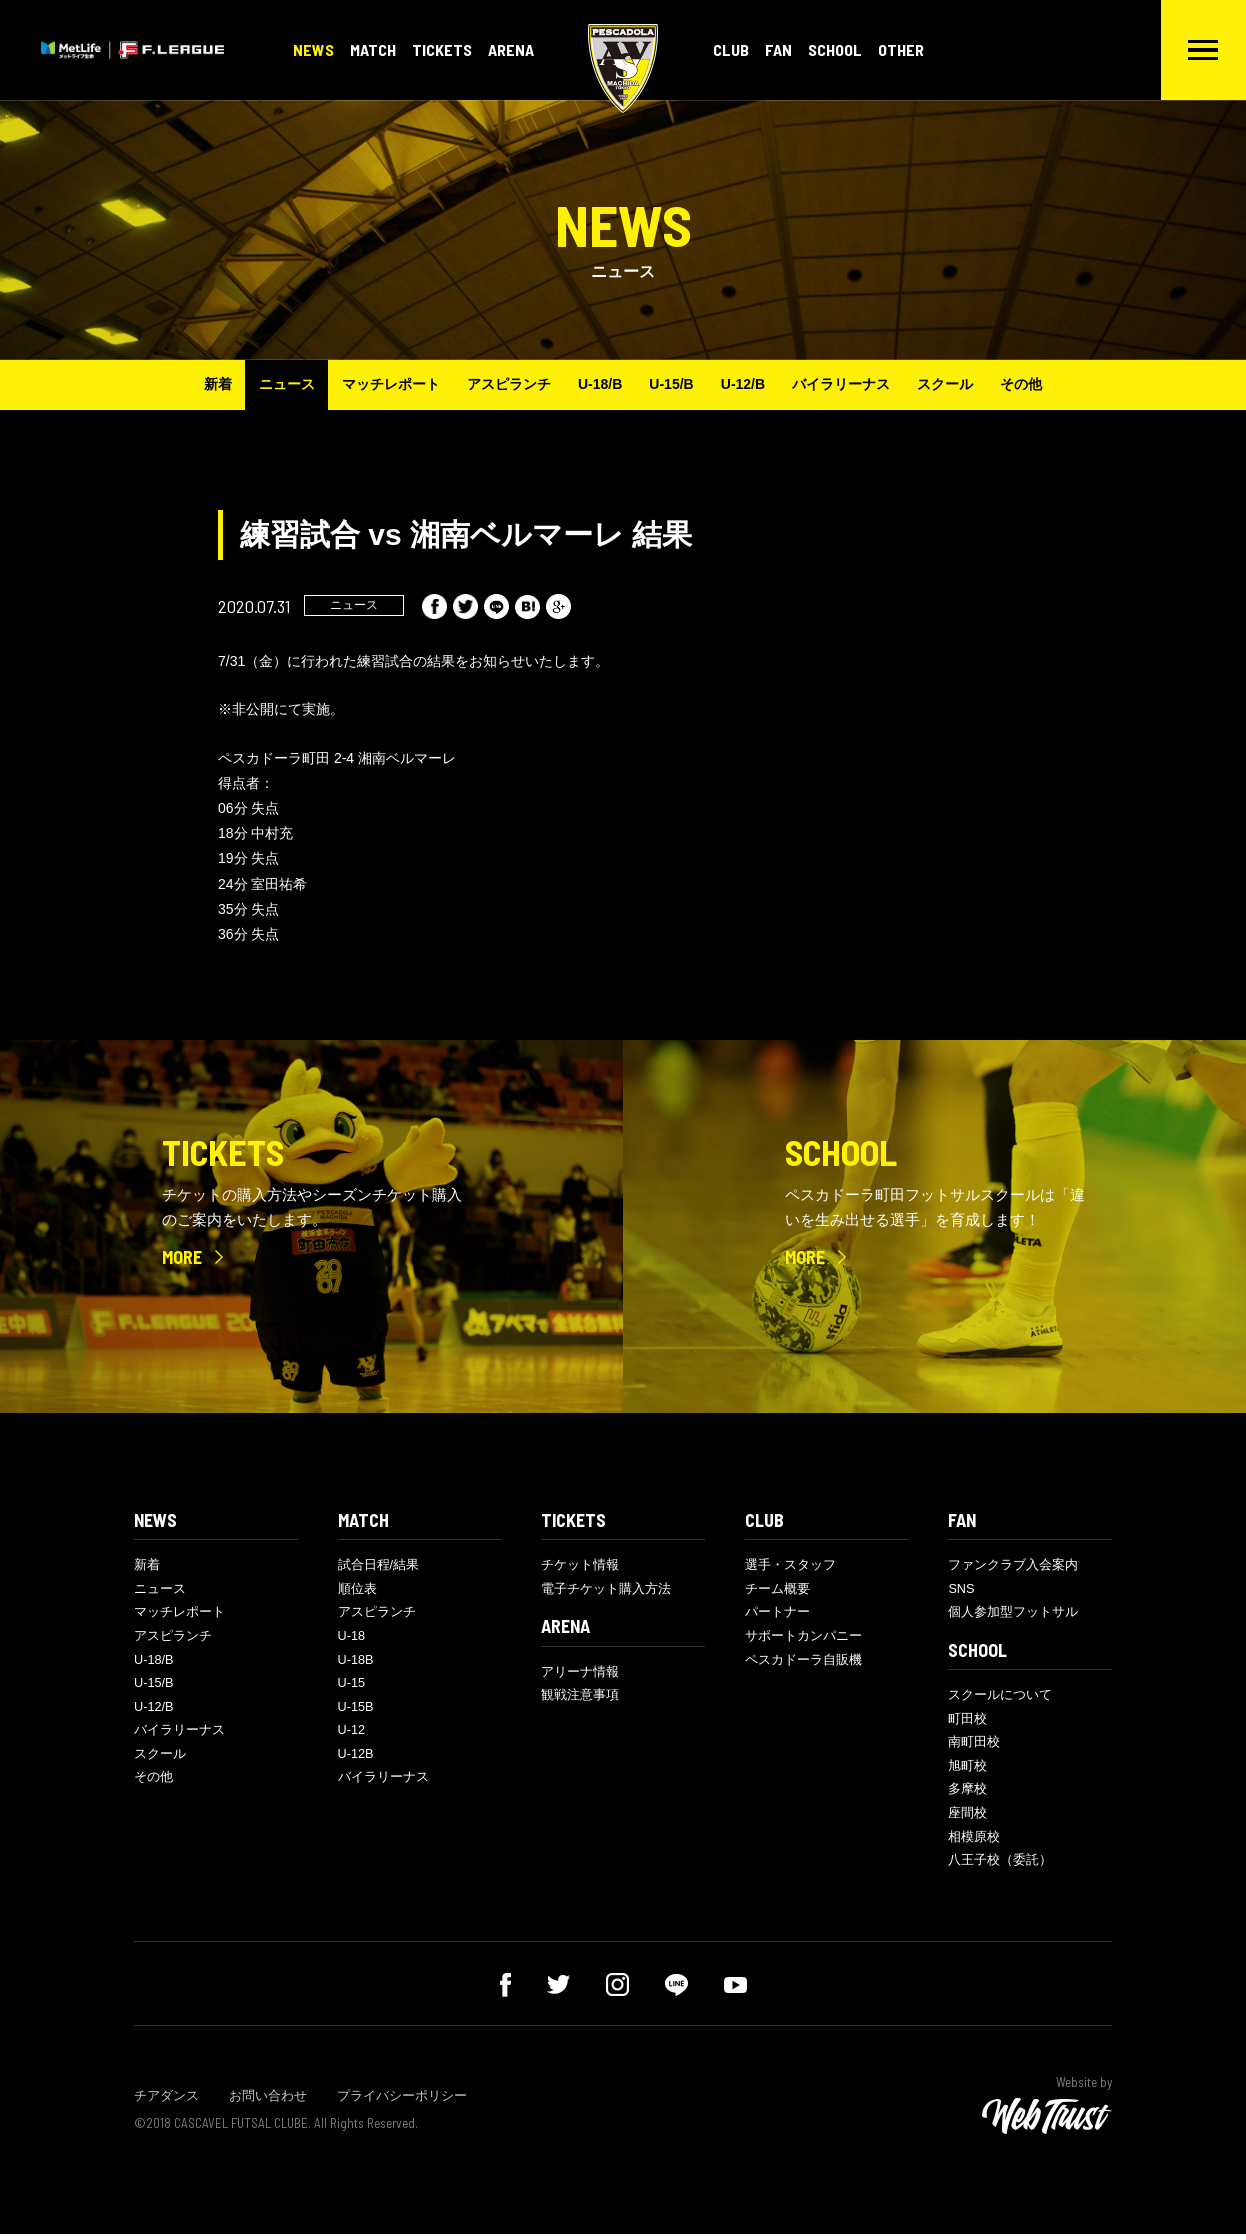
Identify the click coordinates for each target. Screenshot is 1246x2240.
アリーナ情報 (580, 1673)
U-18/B (598, 384)
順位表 (357, 1589)
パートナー (777, 1613)
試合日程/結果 (379, 1565)
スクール (956, 384)
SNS (961, 1589)
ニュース (276, 384)
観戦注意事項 (580, 1697)
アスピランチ (504, 384)
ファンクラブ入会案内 (1013, 1565)
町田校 (967, 1721)
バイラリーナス (849, 384)
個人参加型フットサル (1013, 1613)
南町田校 (974, 1745)
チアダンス (166, 2101)
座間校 (967, 1817)
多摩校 (967, 1793)
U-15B (356, 1710)
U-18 (352, 1637)
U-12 (352, 1734)
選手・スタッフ (790, 1565)
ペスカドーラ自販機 (803, 1662)
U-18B (356, 1662)
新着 (204, 384)
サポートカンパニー (803, 1637)
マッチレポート (383, 384)
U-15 (352, 1686)
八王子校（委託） (1000, 1865)
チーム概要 (777, 1589)
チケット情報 (580, 1565)
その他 (1035, 384)
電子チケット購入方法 (606, 1589)
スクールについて (1000, 1697)
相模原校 (974, 1841)
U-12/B (747, 384)
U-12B (356, 1758)
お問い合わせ (268, 2101)
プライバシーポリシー (402, 2101)
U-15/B (673, 384)
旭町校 (967, 1769)
